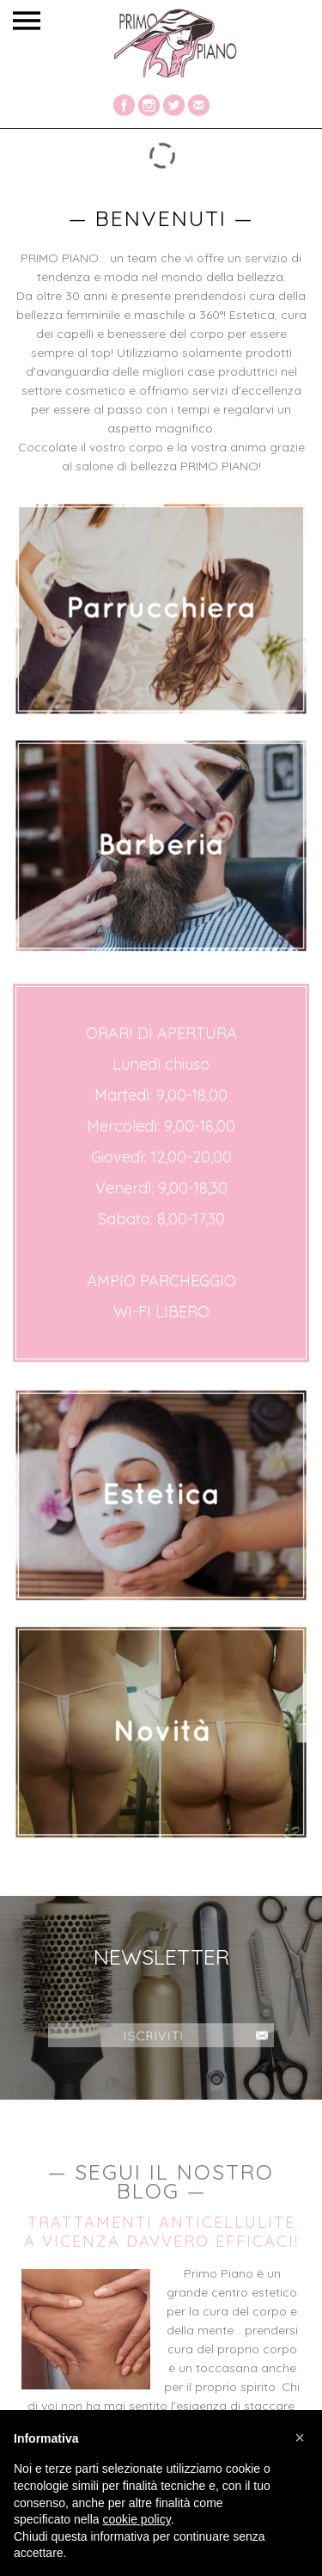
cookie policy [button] (137, 2519)
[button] (299, 2437)
